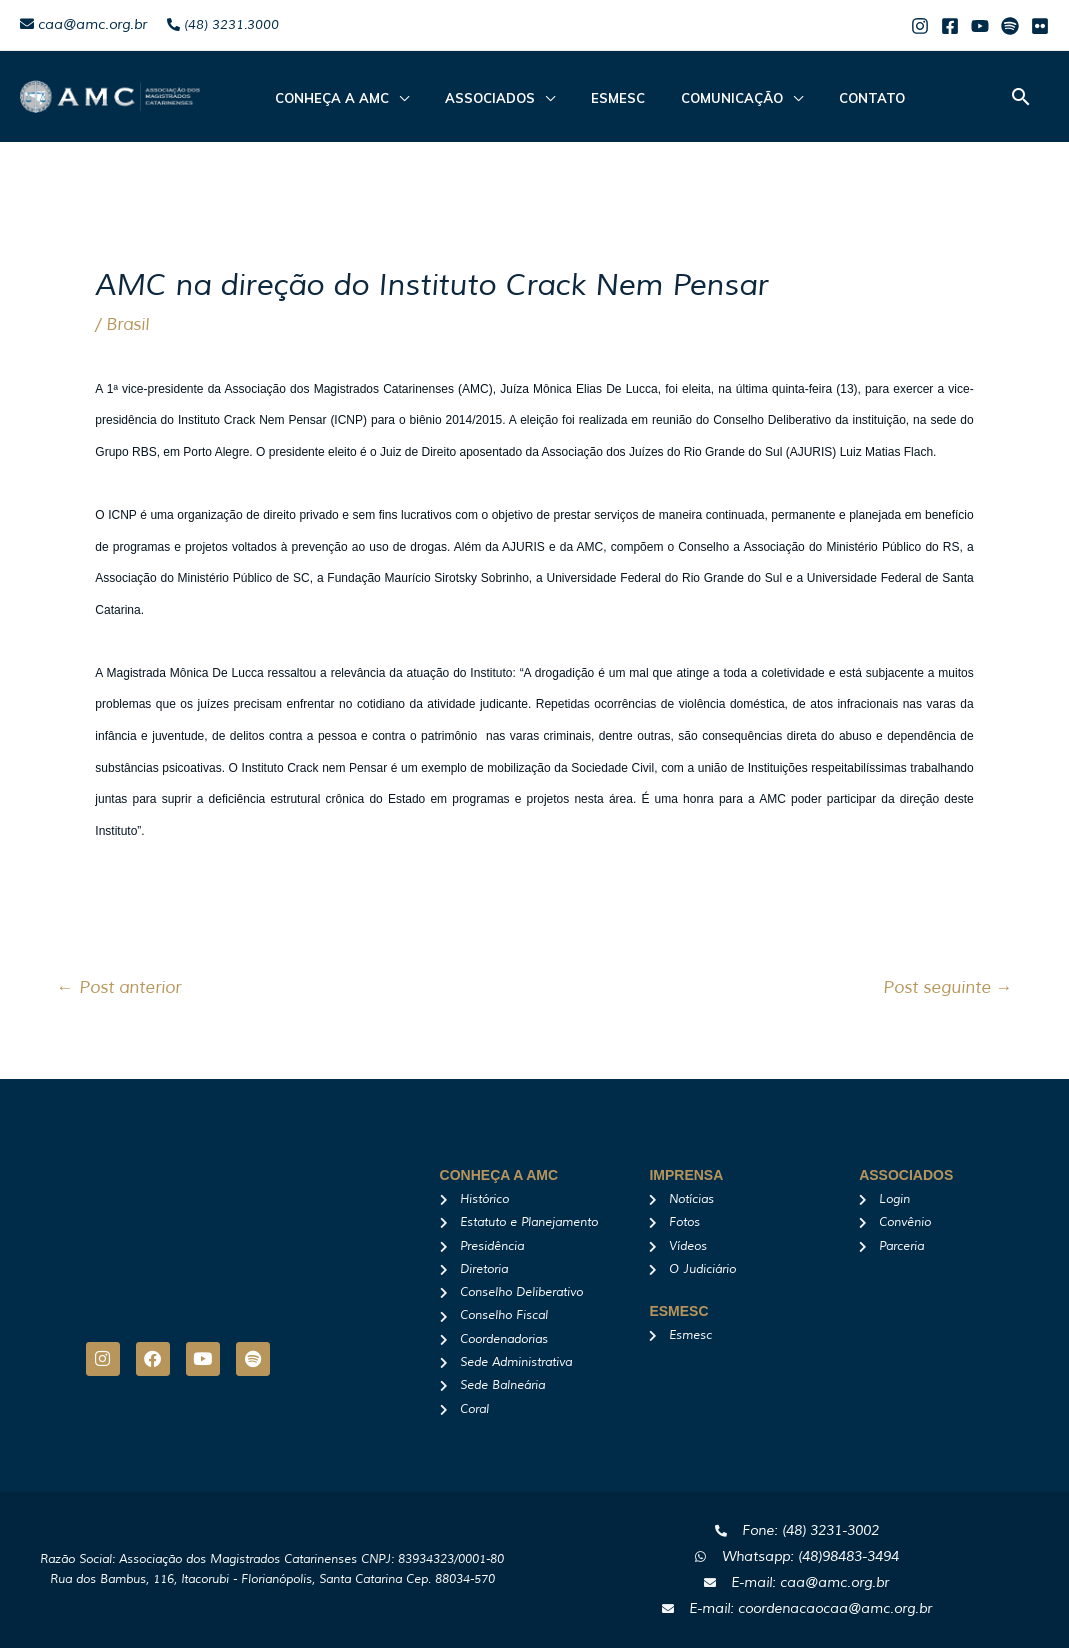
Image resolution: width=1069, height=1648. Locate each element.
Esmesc (588, 98)
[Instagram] (920, 26)
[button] (1021, 96)
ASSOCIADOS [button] (472, 98)
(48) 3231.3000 (223, 25)
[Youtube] (980, 26)
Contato (818, 98)
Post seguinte (948, 987)
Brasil (127, 324)
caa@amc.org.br (83, 24)
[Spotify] (1010, 26)
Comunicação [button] (690, 98)
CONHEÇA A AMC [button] (326, 98)
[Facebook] (950, 26)
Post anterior (119, 987)
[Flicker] (1040, 26)
